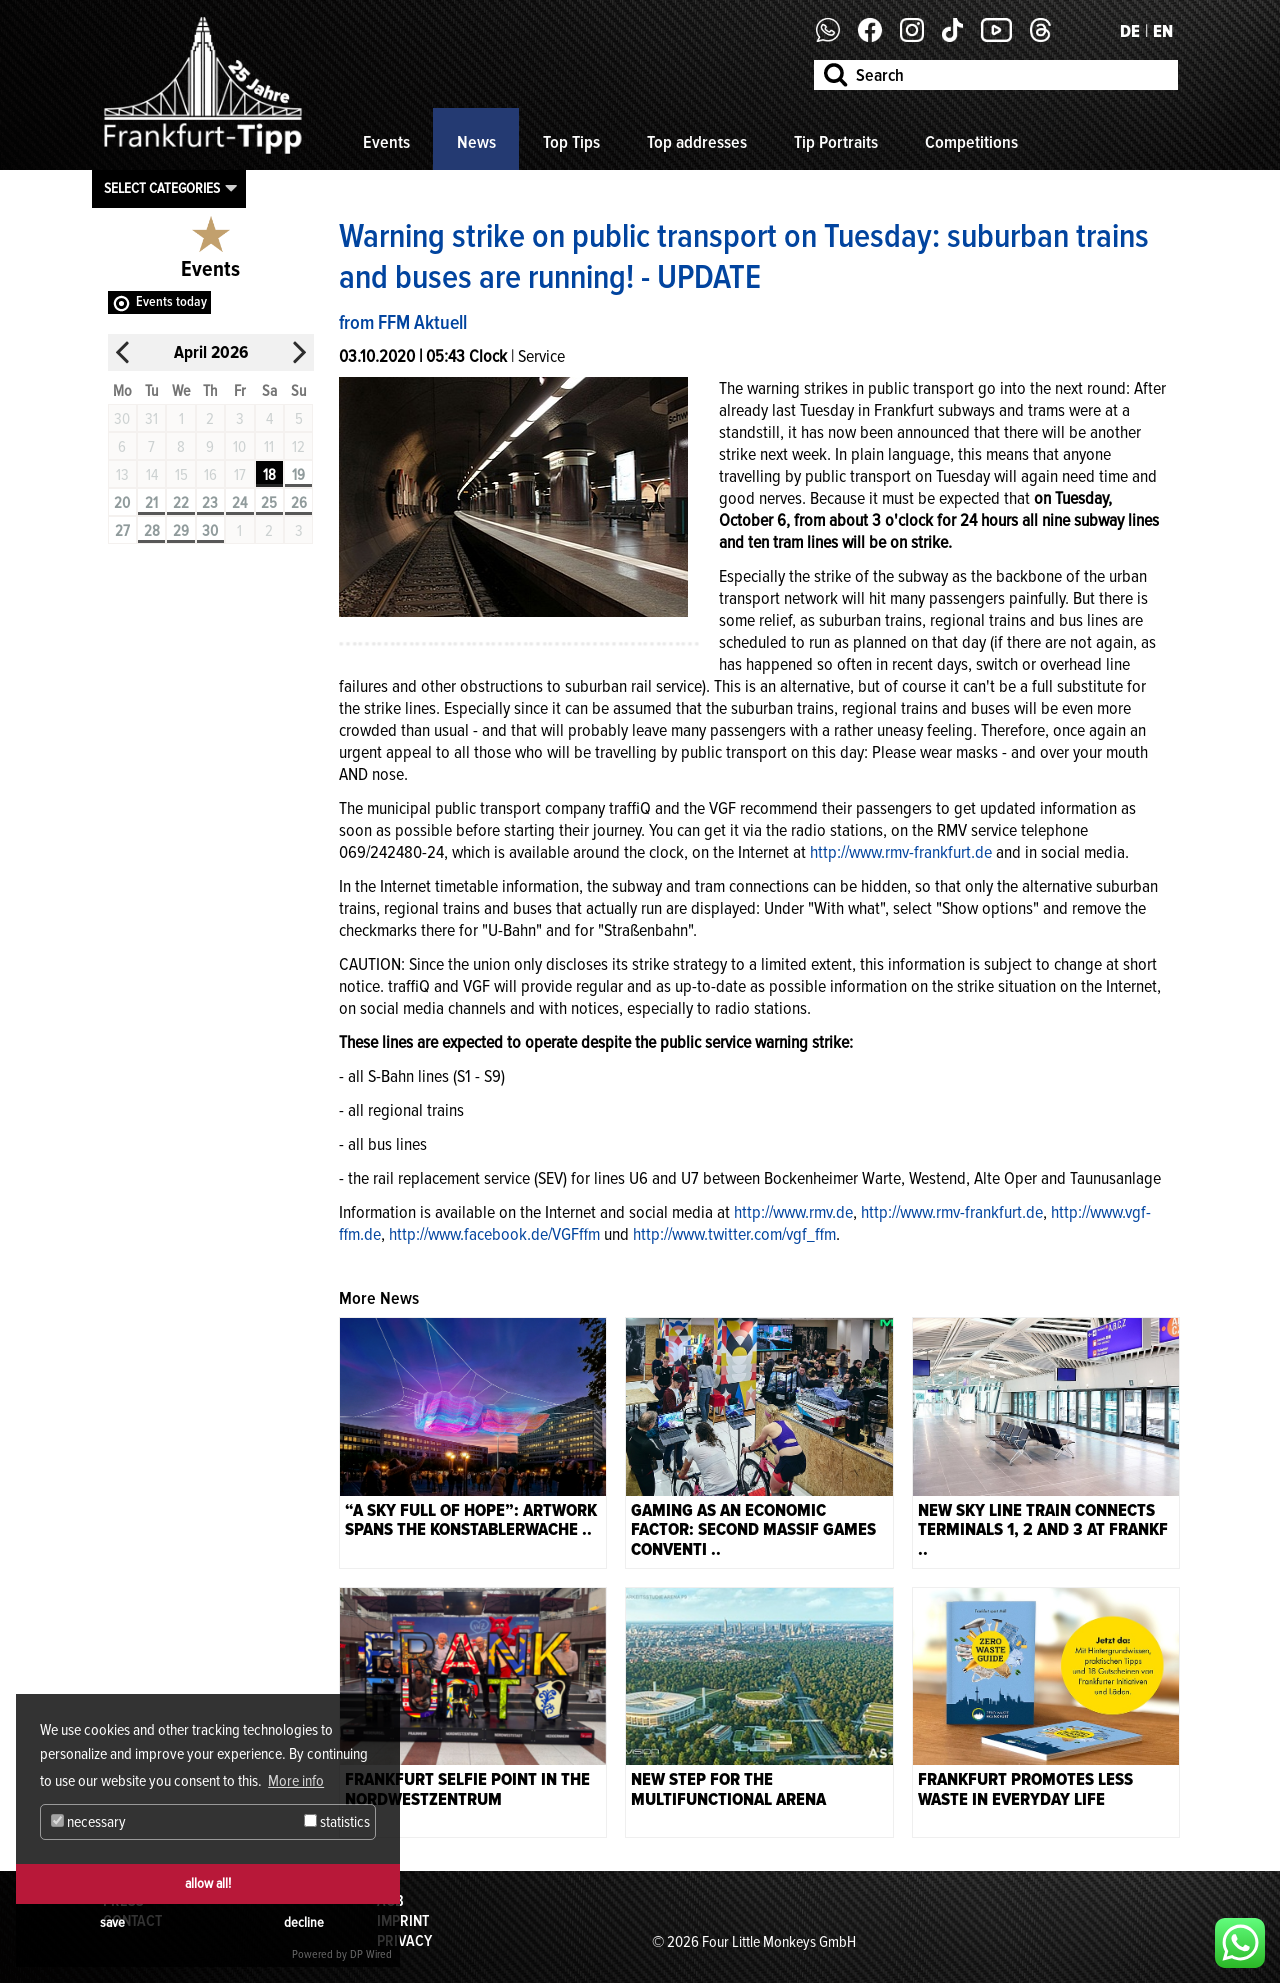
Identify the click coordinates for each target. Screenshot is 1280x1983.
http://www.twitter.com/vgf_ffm (734, 1234)
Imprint (403, 1921)
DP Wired (371, 1954)
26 (299, 503)
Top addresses (697, 142)
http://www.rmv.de (793, 1212)
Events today (171, 301)
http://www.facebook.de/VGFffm (494, 1234)
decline (304, 1922)
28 (152, 531)
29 (181, 531)
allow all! (208, 1883)
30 (210, 531)
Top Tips (571, 142)
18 (269, 475)
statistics (337, 1822)
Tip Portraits (836, 142)
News (476, 142)
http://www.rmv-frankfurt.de (901, 852)
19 (298, 475)
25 (269, 503)
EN (1163, 31)
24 (239, 503)
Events (386, 142)
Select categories (162, 188)
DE (1130, 31)
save (112, 1922)
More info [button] (296, 1781)
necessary (88, 1822)
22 (181, 503)
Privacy (404, 1941)
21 (151, 503)
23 (210, 503)
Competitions (971, 142)
